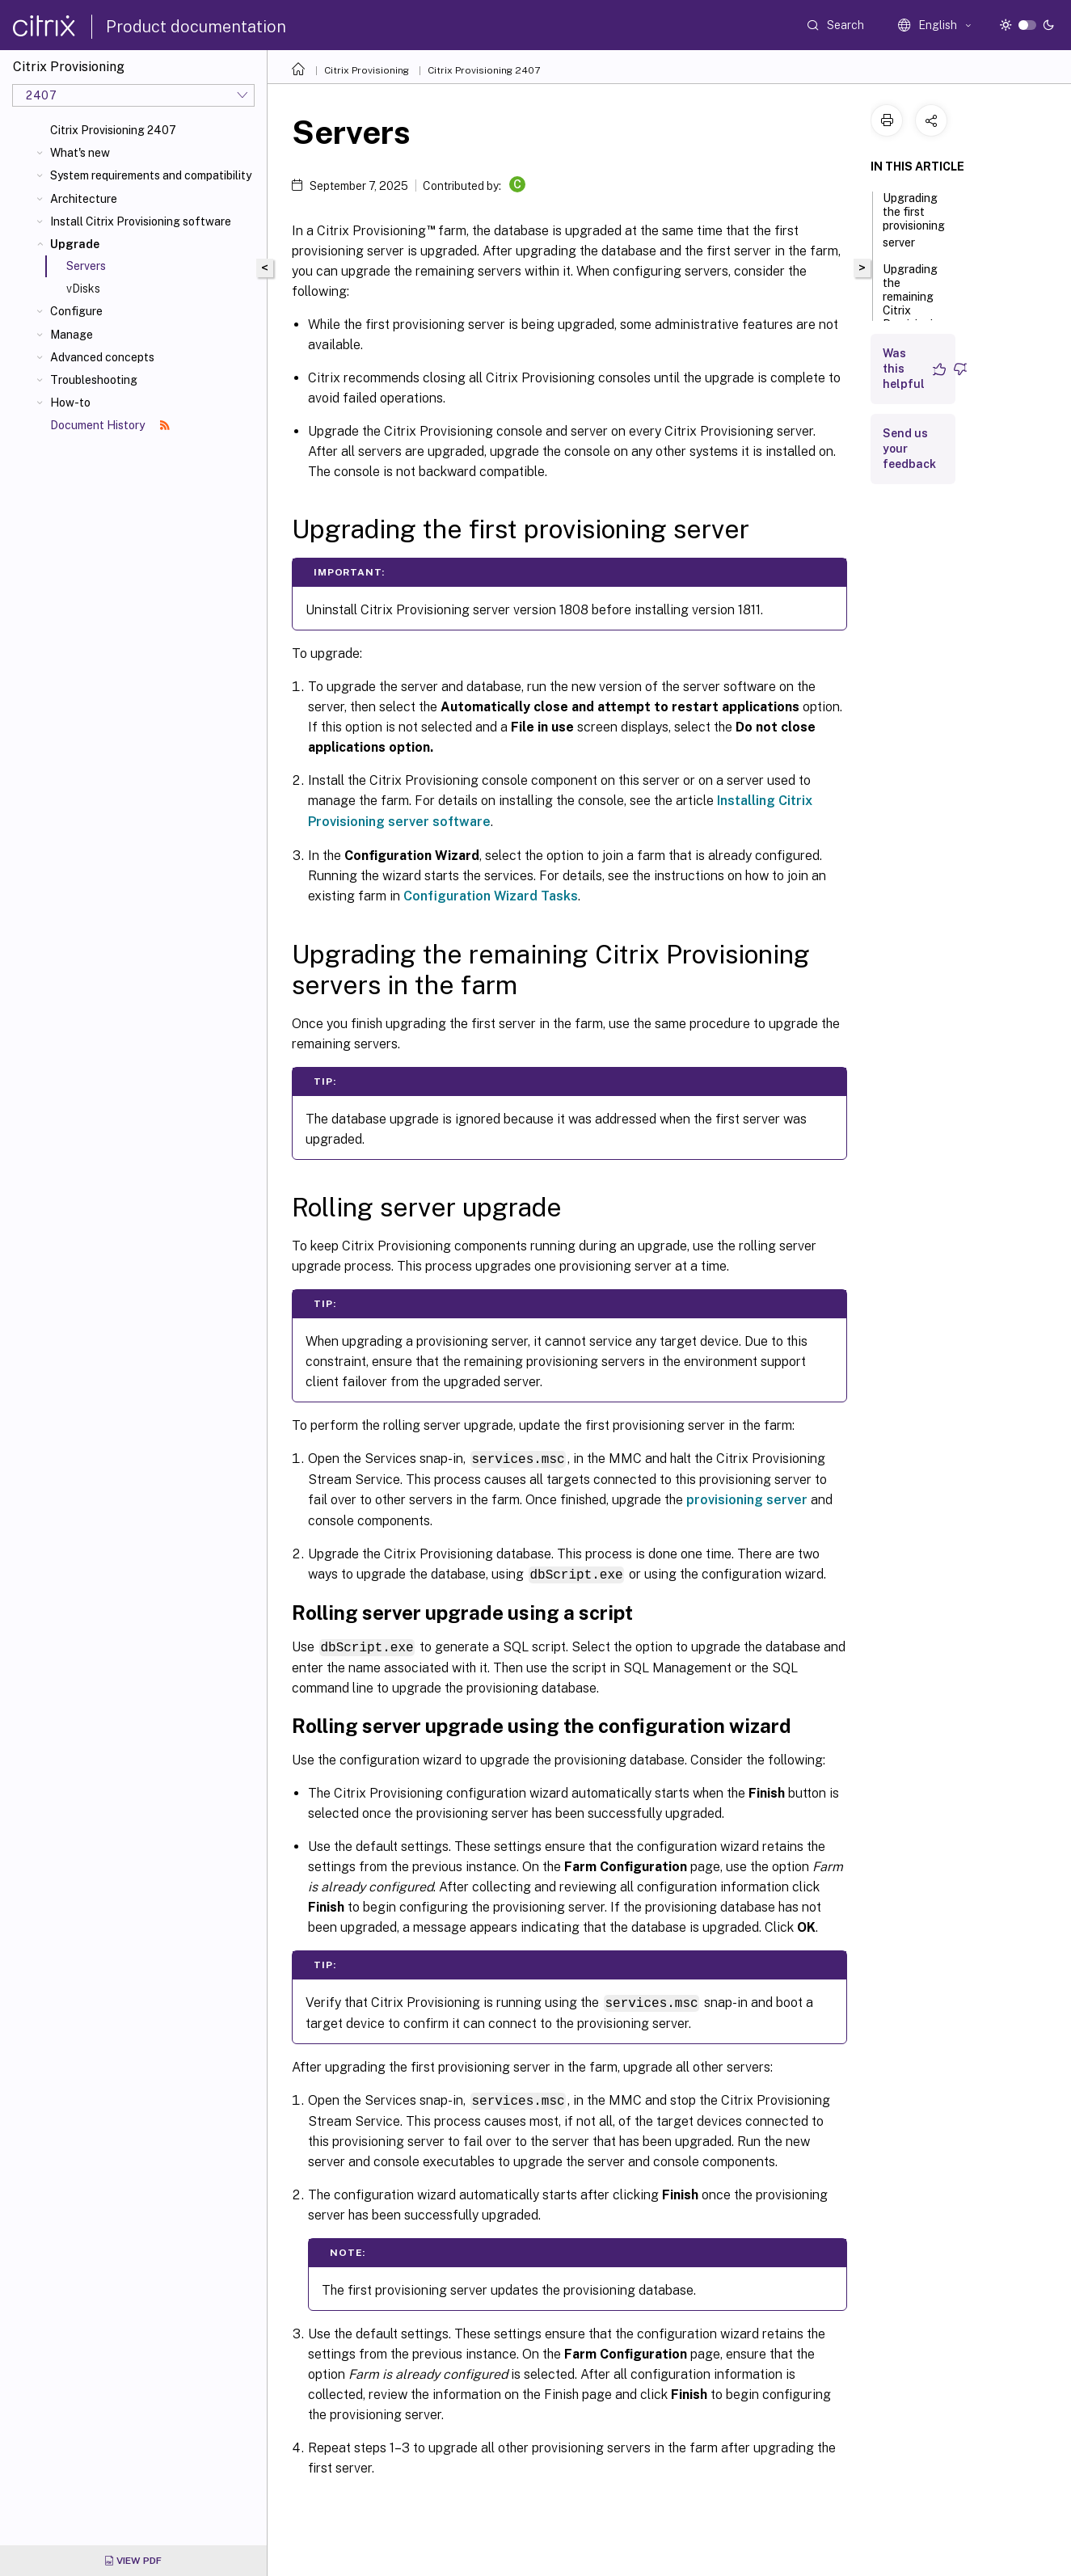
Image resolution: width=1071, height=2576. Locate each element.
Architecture (83, 198)
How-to (70, 402)
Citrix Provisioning (366, 70)
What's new (80, 152)
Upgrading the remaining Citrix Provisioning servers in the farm (915, 312)
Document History (110, 425)
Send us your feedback (909, 448)
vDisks (83, 288)
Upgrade (74, 244)
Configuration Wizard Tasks (490, 896)
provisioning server (746, 1499)
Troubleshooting (93, 379)
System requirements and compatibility (150, 175)
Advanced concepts (102, 357)
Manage (71, 334)
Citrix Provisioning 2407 (113, 130)
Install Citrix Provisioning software (140, 221)
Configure (76, 311)
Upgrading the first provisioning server (914, 220)
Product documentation (196, 26)
